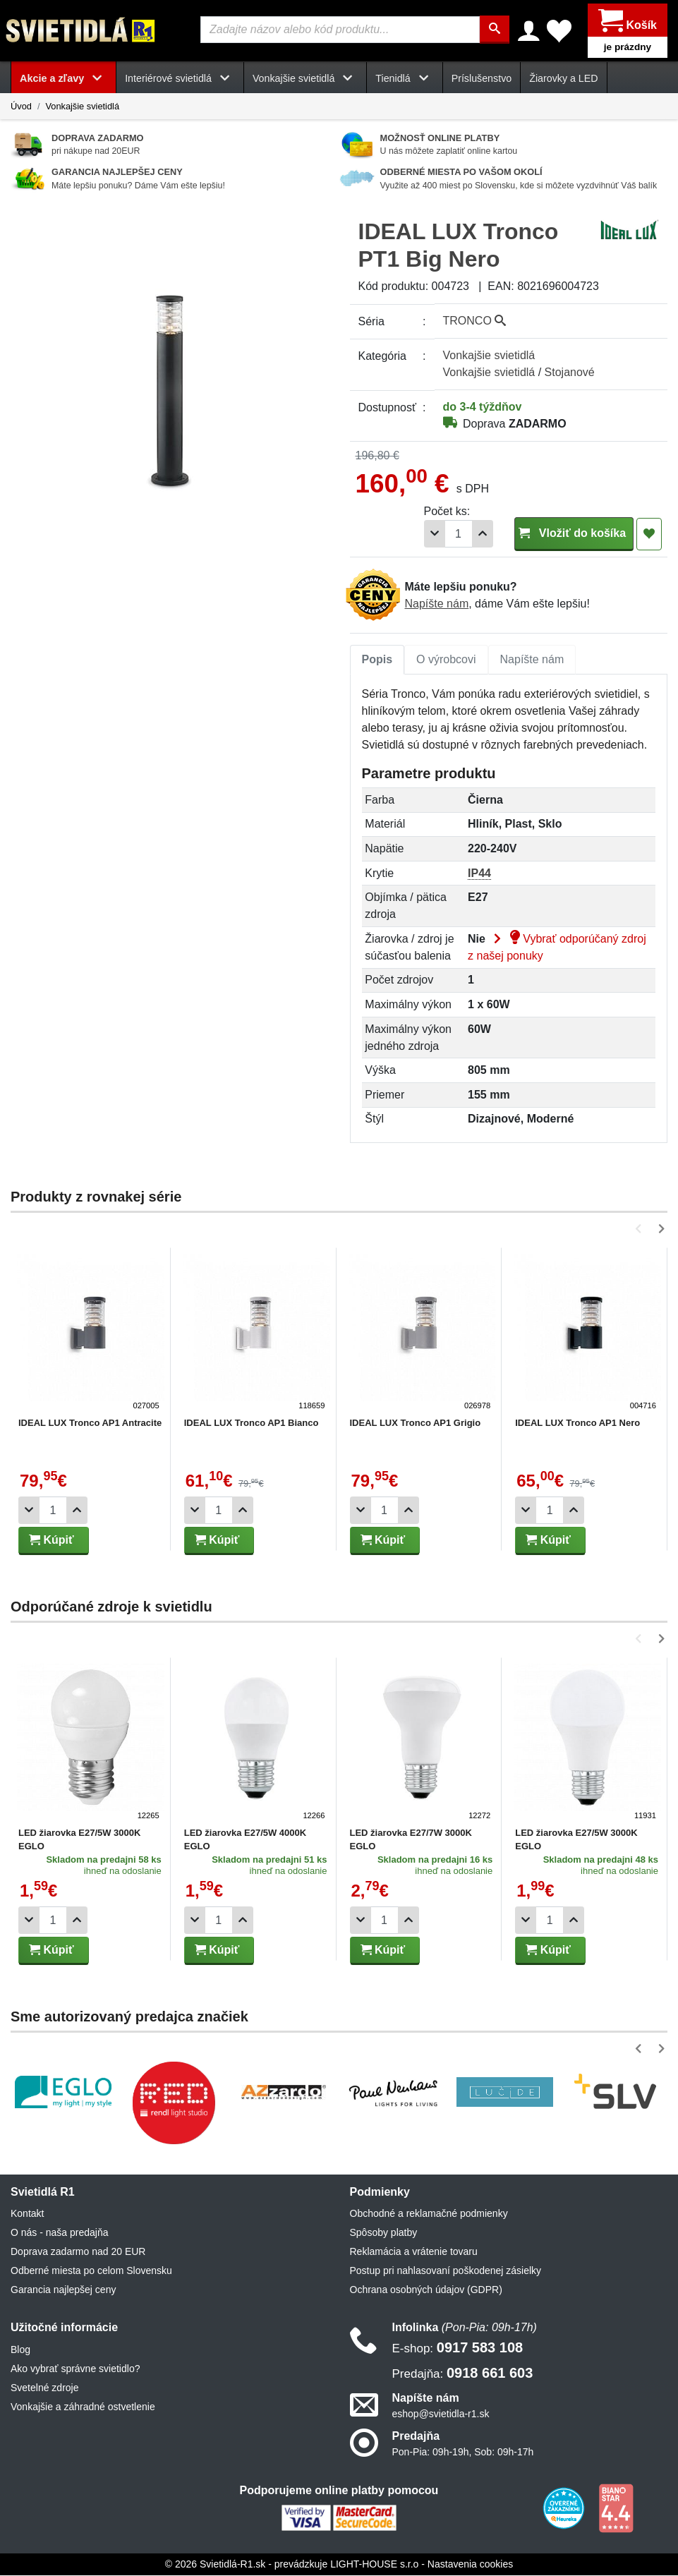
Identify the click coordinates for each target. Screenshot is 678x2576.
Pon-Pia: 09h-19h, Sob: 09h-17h (463, 2452)
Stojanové (570, 373)
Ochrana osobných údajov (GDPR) (426, 2290)
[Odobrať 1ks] (434, 534)
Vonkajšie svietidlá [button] (305, 79)
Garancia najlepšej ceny (63, 2290)
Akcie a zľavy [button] (63, 79)
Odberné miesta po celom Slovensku (91, 2271)
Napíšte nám (437, 604)
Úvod (21, 107)
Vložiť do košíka (574, 534)
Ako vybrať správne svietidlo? (75, 2368)
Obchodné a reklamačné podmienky (429, 2214)
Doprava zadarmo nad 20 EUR (78, 2252)
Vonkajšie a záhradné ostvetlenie (83, 2406)
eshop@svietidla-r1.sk (441, 2414)
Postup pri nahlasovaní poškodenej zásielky (446, 2271)
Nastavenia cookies (470, 2564)
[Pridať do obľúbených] (649, 535)
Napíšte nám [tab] (532, 660)
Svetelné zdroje (45, 2387)
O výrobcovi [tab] (446, 660)
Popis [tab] (377, 660)
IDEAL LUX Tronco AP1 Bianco (251, 1423)
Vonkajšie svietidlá (82, 107)
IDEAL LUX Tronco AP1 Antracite (90, 1423)
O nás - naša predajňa (60, 2233)
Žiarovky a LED (563, 79)
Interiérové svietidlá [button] (180, 79)
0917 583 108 (457, 2347)
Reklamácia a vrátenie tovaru (414, 2252)
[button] (641, 1229)
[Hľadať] (494, 30)
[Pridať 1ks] (482, 534)
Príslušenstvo (482, 79)
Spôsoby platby (384, 2233)
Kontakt (27, 2214)
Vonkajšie (489, 356)
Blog (20, 2349)
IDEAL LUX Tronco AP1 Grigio (415, 1423)
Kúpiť (51, 1541)
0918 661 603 (462, 2373)
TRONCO (475, 321)
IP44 (479, 874)
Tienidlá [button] (404, 79)
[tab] (377, 660)
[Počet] (458, 534)
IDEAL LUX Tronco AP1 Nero (577, 1423)
